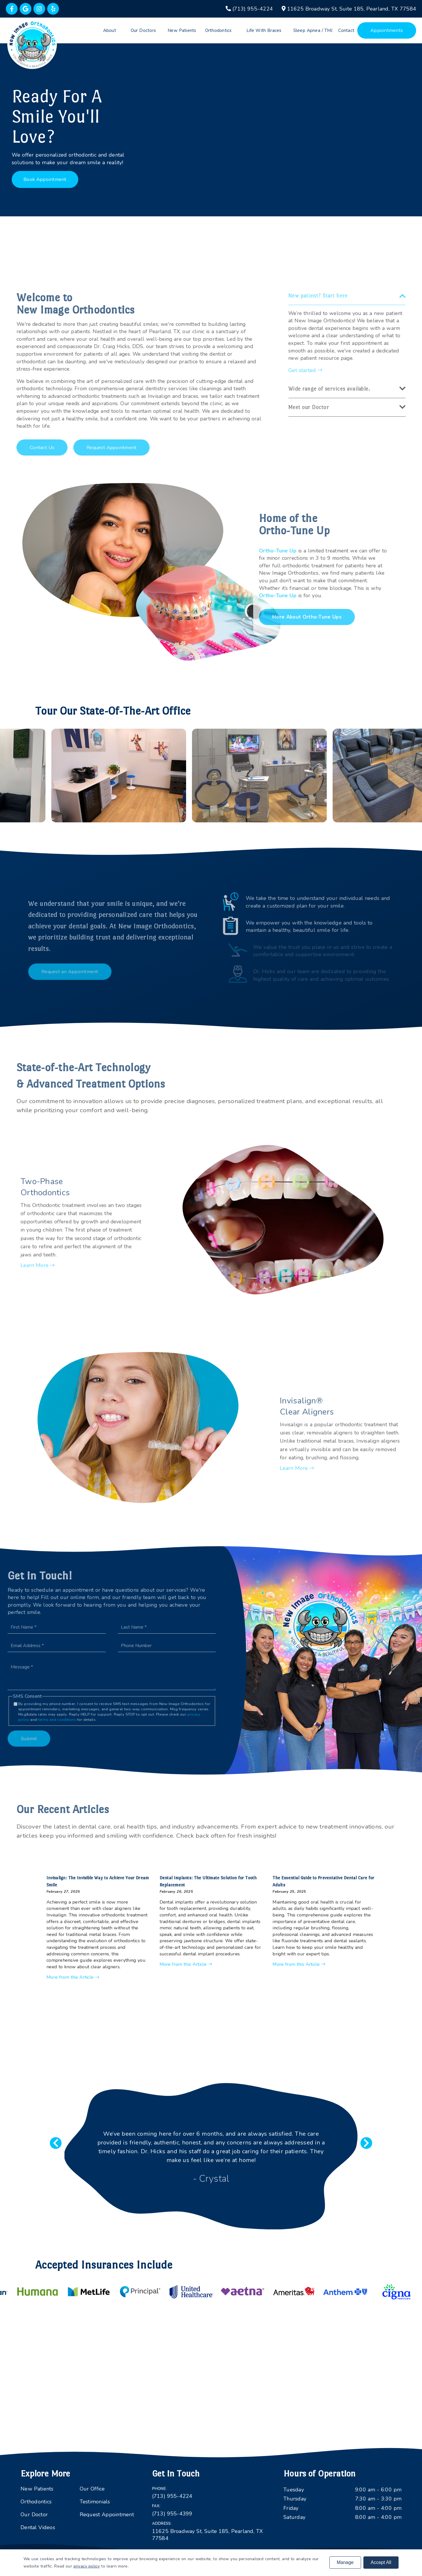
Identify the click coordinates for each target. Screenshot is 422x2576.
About (109, 30)
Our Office (92, 2488)
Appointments (386, 30)
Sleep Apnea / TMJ (313, 30)
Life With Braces (264, 30)
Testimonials (95, 2501)
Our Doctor (34, 2514)
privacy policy (87, 2566)
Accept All (381, 2562)
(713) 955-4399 (172, 2513)
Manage (345, 2562)
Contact (346, 30)
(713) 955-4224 (172, 2496)
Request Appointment (107, 2514)
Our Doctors (143, 30)
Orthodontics (218, 30)
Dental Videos (38, 2527)
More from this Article (131, 1954)
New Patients (182, 30)
